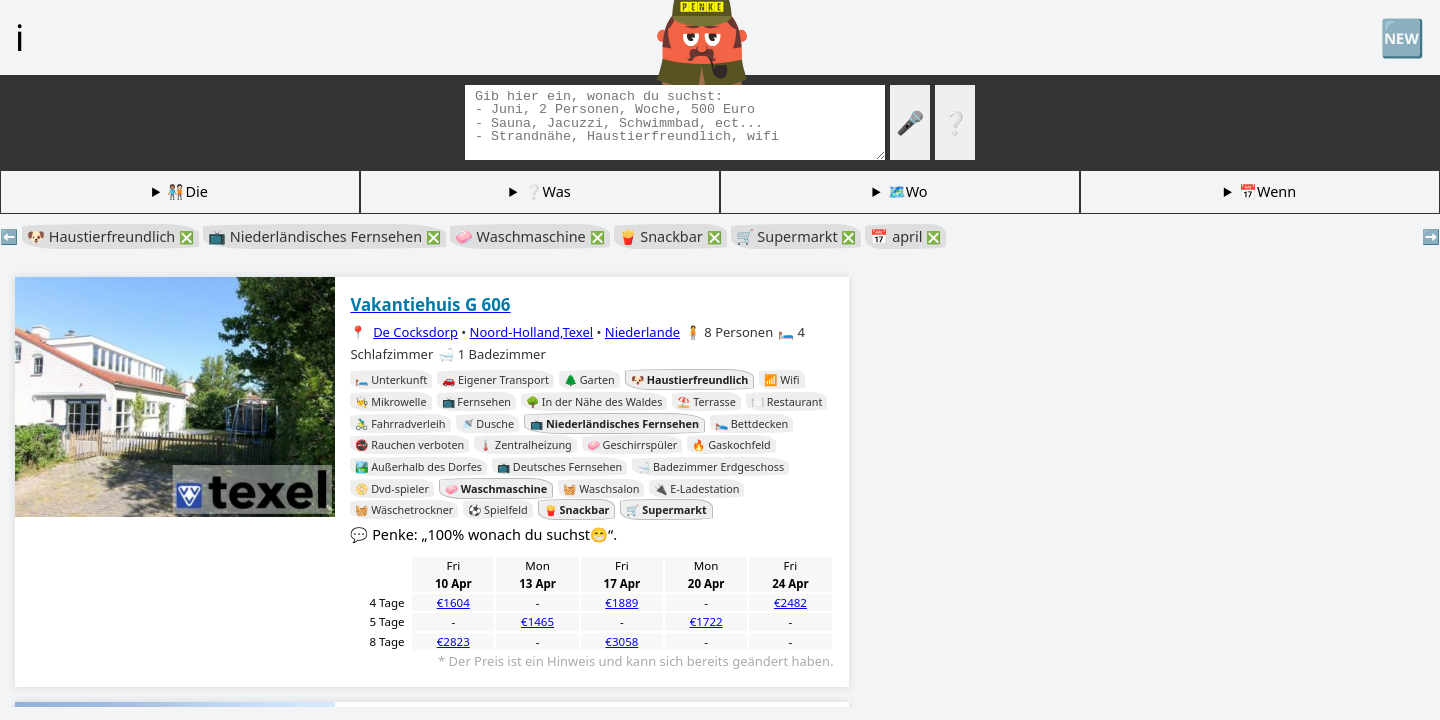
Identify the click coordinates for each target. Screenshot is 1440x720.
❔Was (548, 191)
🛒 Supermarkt (796, 236)
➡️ (1431, 236)
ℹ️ (19, 37)
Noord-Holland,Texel (532, 332)
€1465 (537, 621)
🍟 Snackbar (670, 236)
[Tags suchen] (675, 122)
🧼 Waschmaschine (530, 236)
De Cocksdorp (415, 332)
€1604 (453, 602)
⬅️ (9, 236)
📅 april (905, 236)
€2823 (453, 641)
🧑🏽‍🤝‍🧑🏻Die (187, 191)
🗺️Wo (908, 191)
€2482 (790, 602)
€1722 (706, 621)
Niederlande (642, 332)
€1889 (621, 602)
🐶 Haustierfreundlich (110, 236)
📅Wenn (1267, 191)
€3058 (621, 641)
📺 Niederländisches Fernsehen (324, 236)
